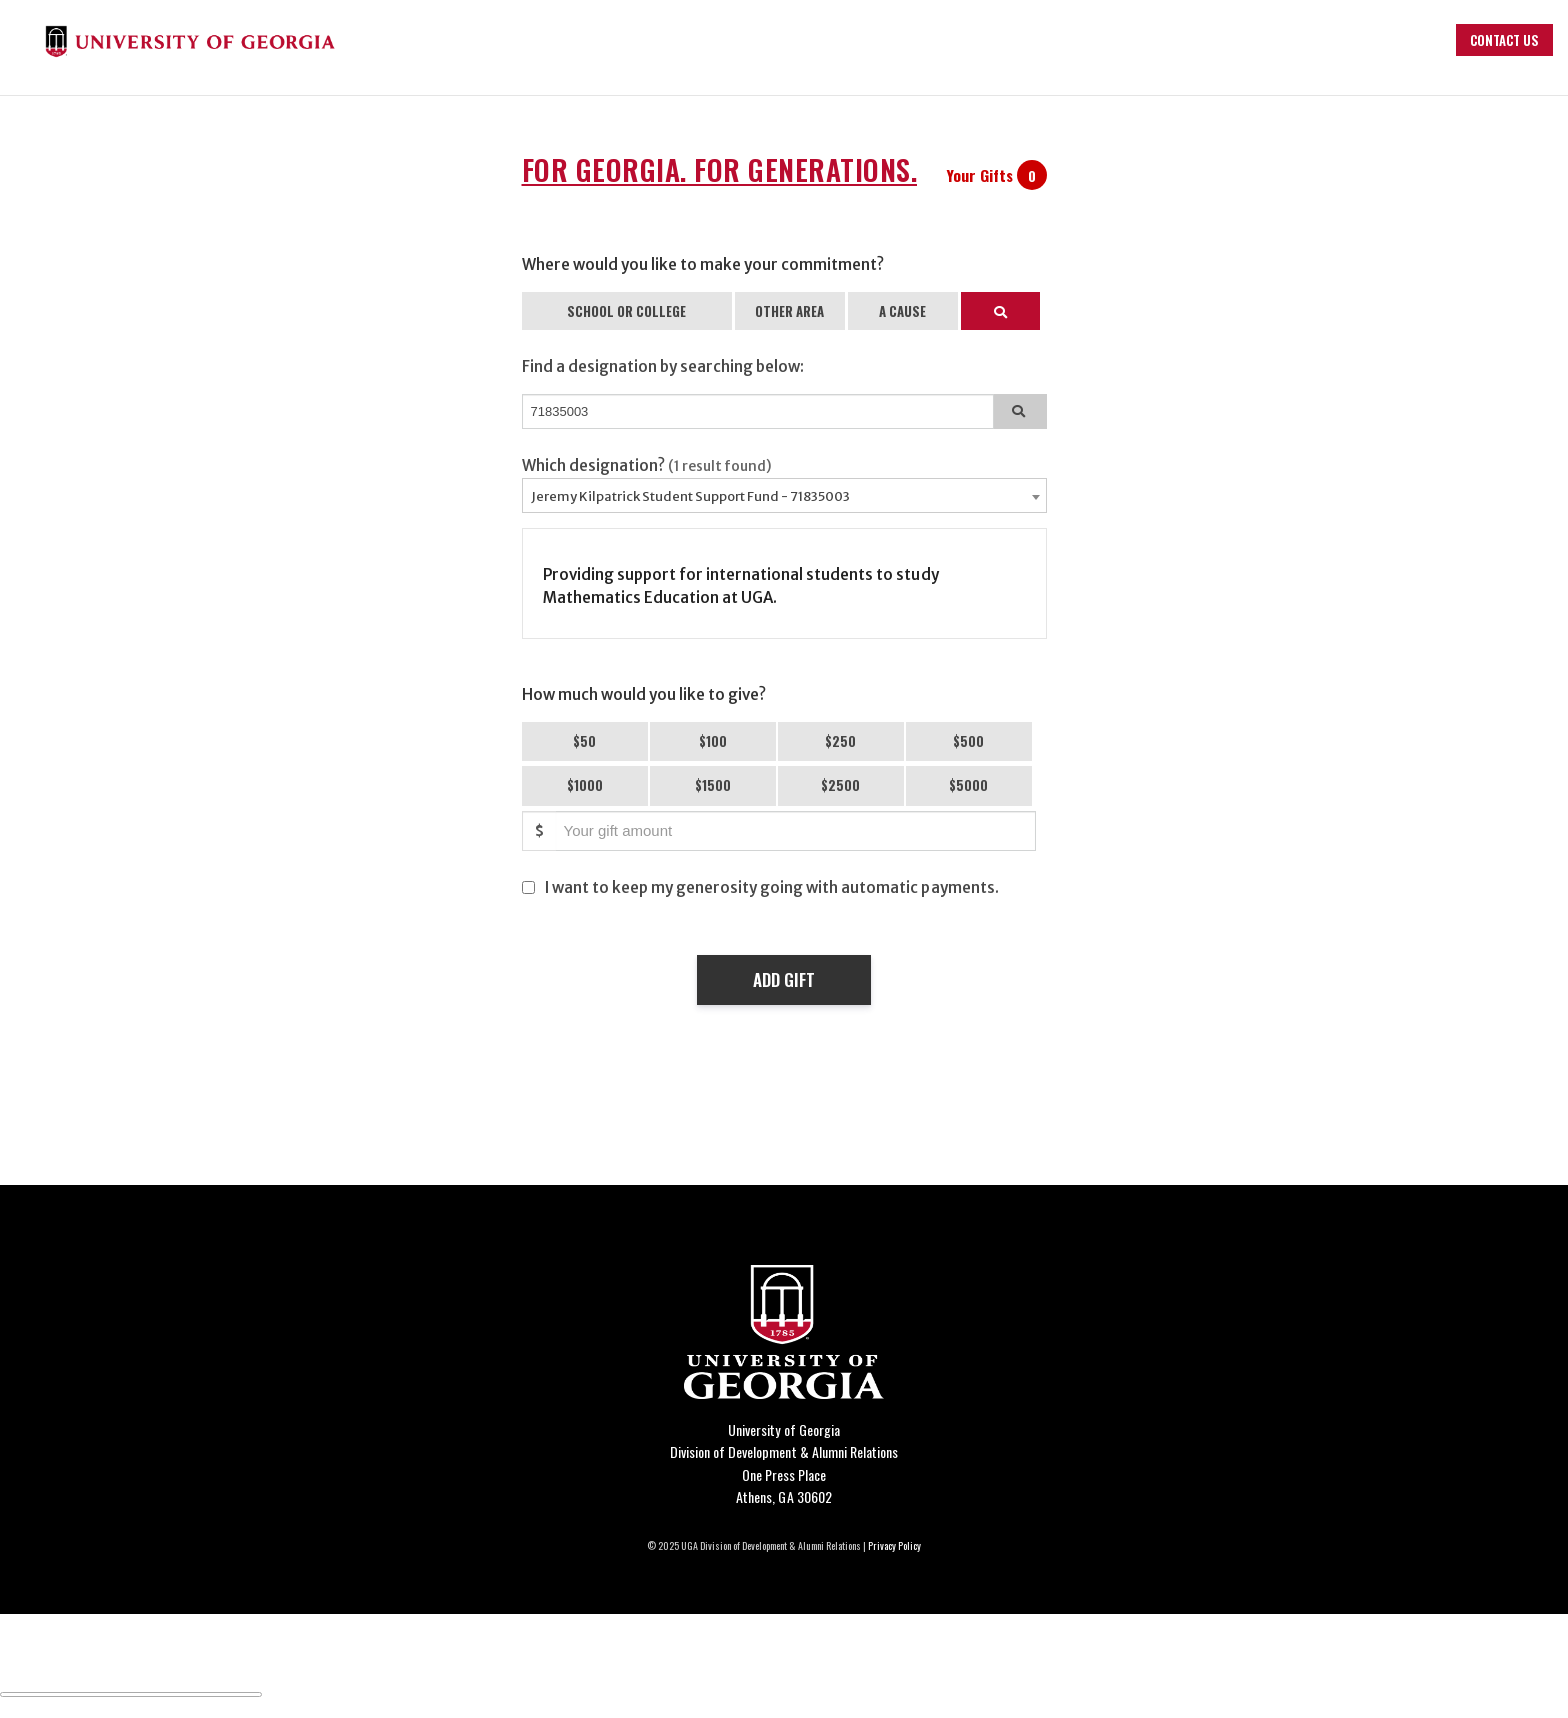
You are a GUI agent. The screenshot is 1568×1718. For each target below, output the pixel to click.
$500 (968, 741)
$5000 (968, 785)
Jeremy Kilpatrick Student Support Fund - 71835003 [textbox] (690, 496)
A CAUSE (902, 311)
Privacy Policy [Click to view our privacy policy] (894, 1545)
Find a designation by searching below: (663, 366)
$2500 (840, 785)
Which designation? (647, 465)
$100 (713, 741)
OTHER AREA (789, 311)
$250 (840, 741)
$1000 (585, 785)
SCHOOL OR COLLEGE (626, 311)
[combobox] (784, 495)
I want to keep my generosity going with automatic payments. (772, 887)
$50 (584, 741)
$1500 (713, 785)
